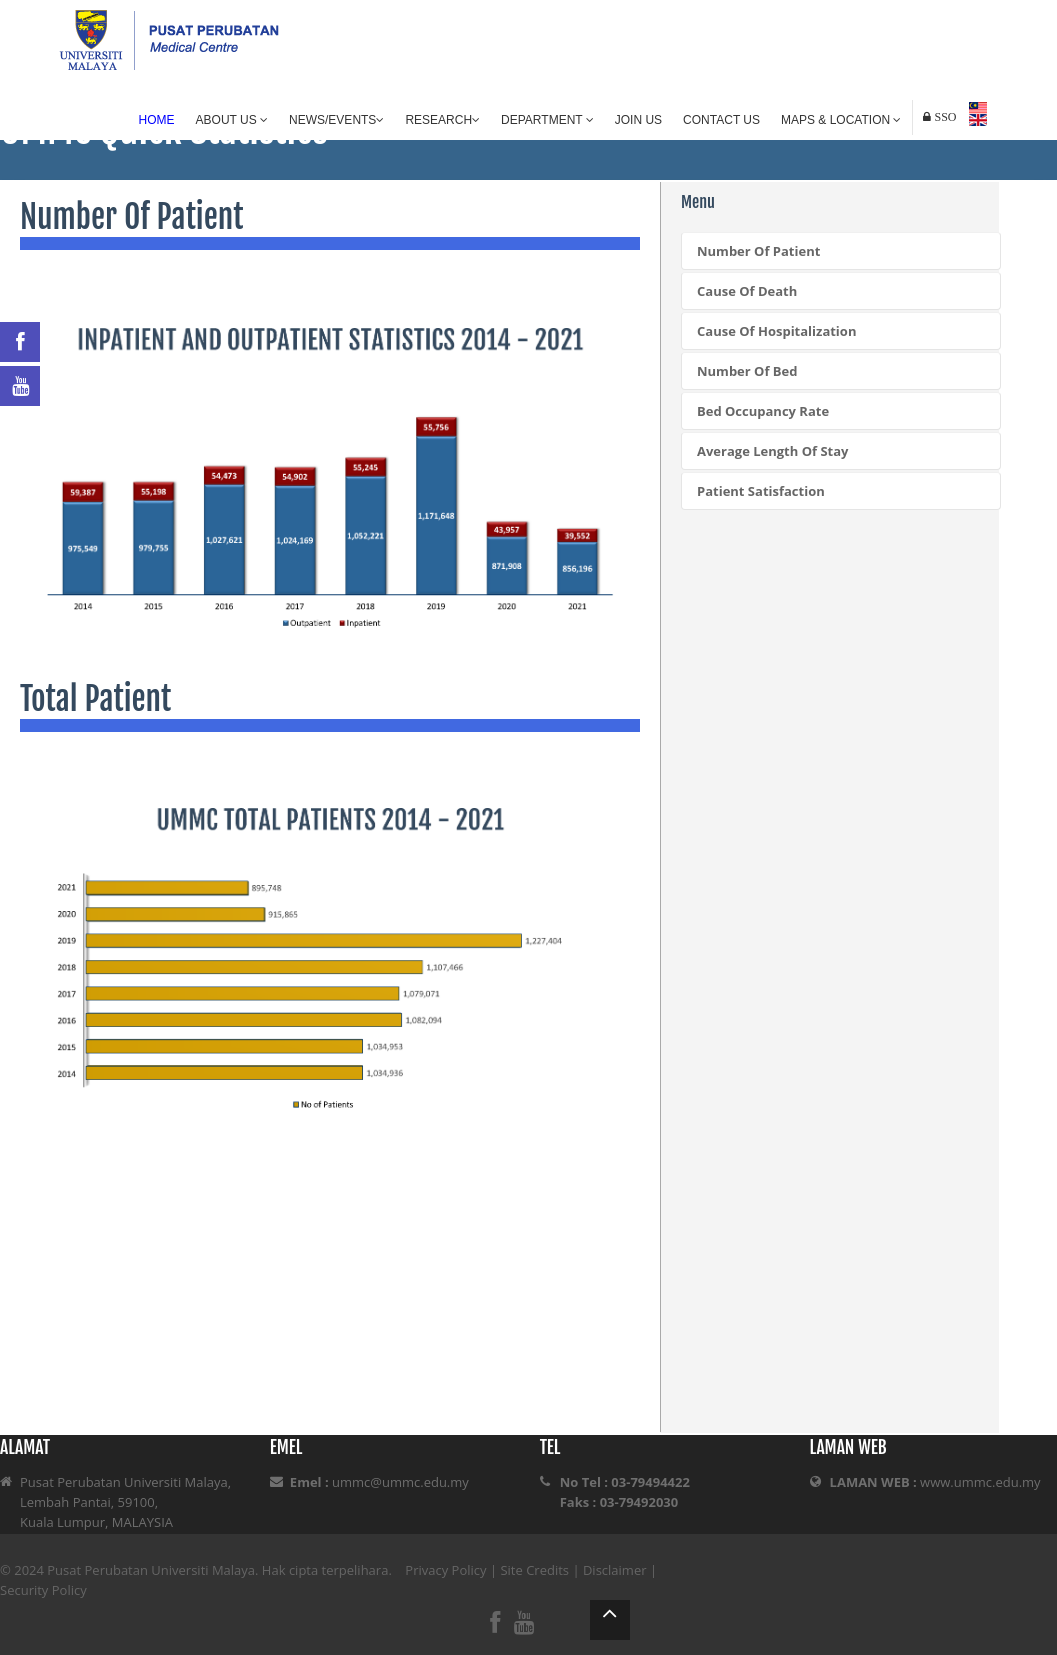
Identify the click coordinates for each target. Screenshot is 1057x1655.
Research (442, 120)
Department (547, 120)
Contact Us (721, 120)
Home (157, 120)
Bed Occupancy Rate (763, 411)
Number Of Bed (747, 371)
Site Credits (534, 1570)
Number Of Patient (758, 251)
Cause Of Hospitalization (776, 331)
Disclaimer (615, 1570)
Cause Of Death (747, 291)
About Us (232, 120)
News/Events (336, 120)
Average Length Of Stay (773, 451)
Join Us (638, 120)
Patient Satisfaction (761, 491)
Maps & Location (841, 120)
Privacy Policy (445, 1570)
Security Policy (43, 1590)
